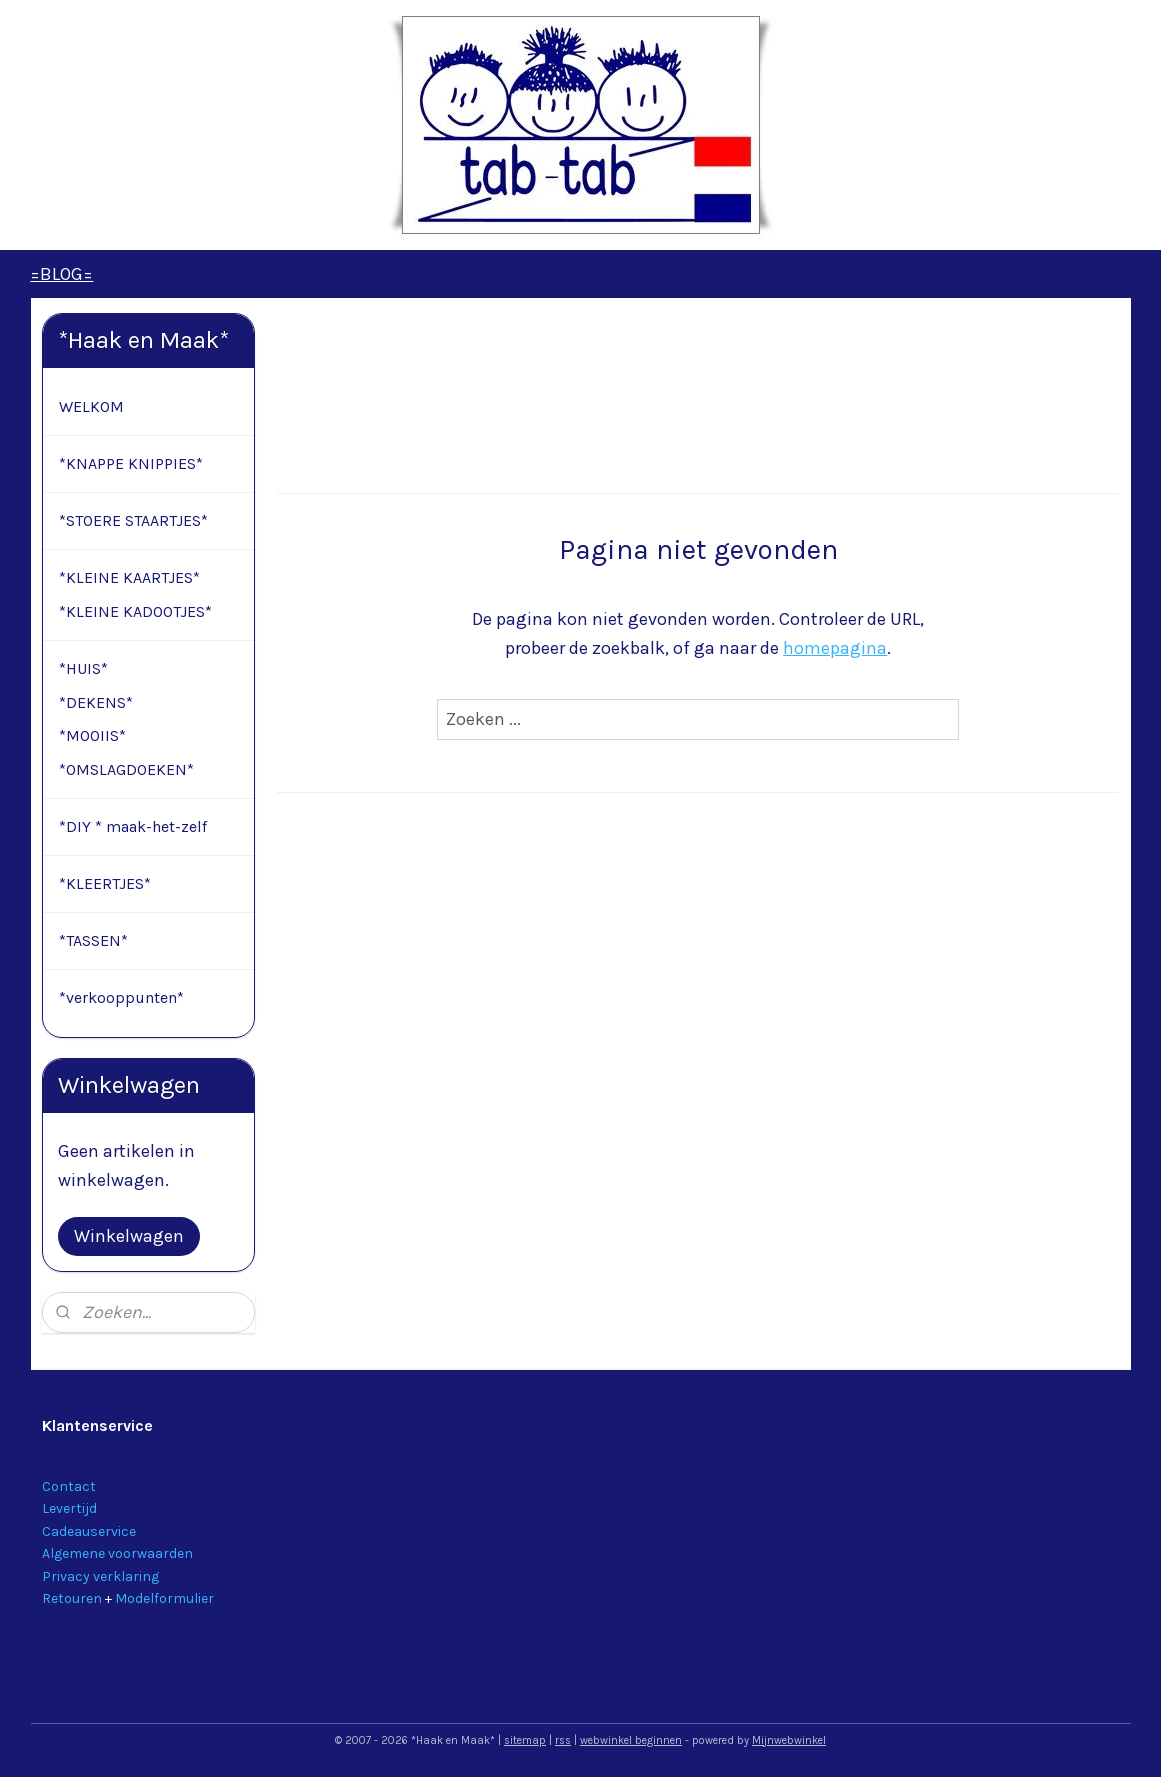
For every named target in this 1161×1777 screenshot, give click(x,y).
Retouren (72, 1598)
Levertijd (69, 1508)
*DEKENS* (96, 702)
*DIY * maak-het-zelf (133, 826)
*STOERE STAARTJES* (133, 520)
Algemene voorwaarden (117, 1553)
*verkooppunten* (121, 997)
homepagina (835, 648)
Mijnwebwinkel (789, 1740)
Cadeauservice (89, 1531)
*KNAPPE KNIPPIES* (131, 463)
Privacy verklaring (100, 1576)
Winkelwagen (129, 1236)
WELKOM (91, 406)
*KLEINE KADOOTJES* (135, 611)
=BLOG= (61, 274)
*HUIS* (83, 668)
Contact (69, 1486)
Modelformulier (164, 1598)
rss (563, 1740)
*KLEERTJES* (105, 883)
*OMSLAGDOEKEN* (126, 769)
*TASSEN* (93, 940)
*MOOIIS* (92, 735)
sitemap (525, 1740)
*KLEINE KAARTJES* (129, 577)
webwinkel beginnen (631, 1740)
